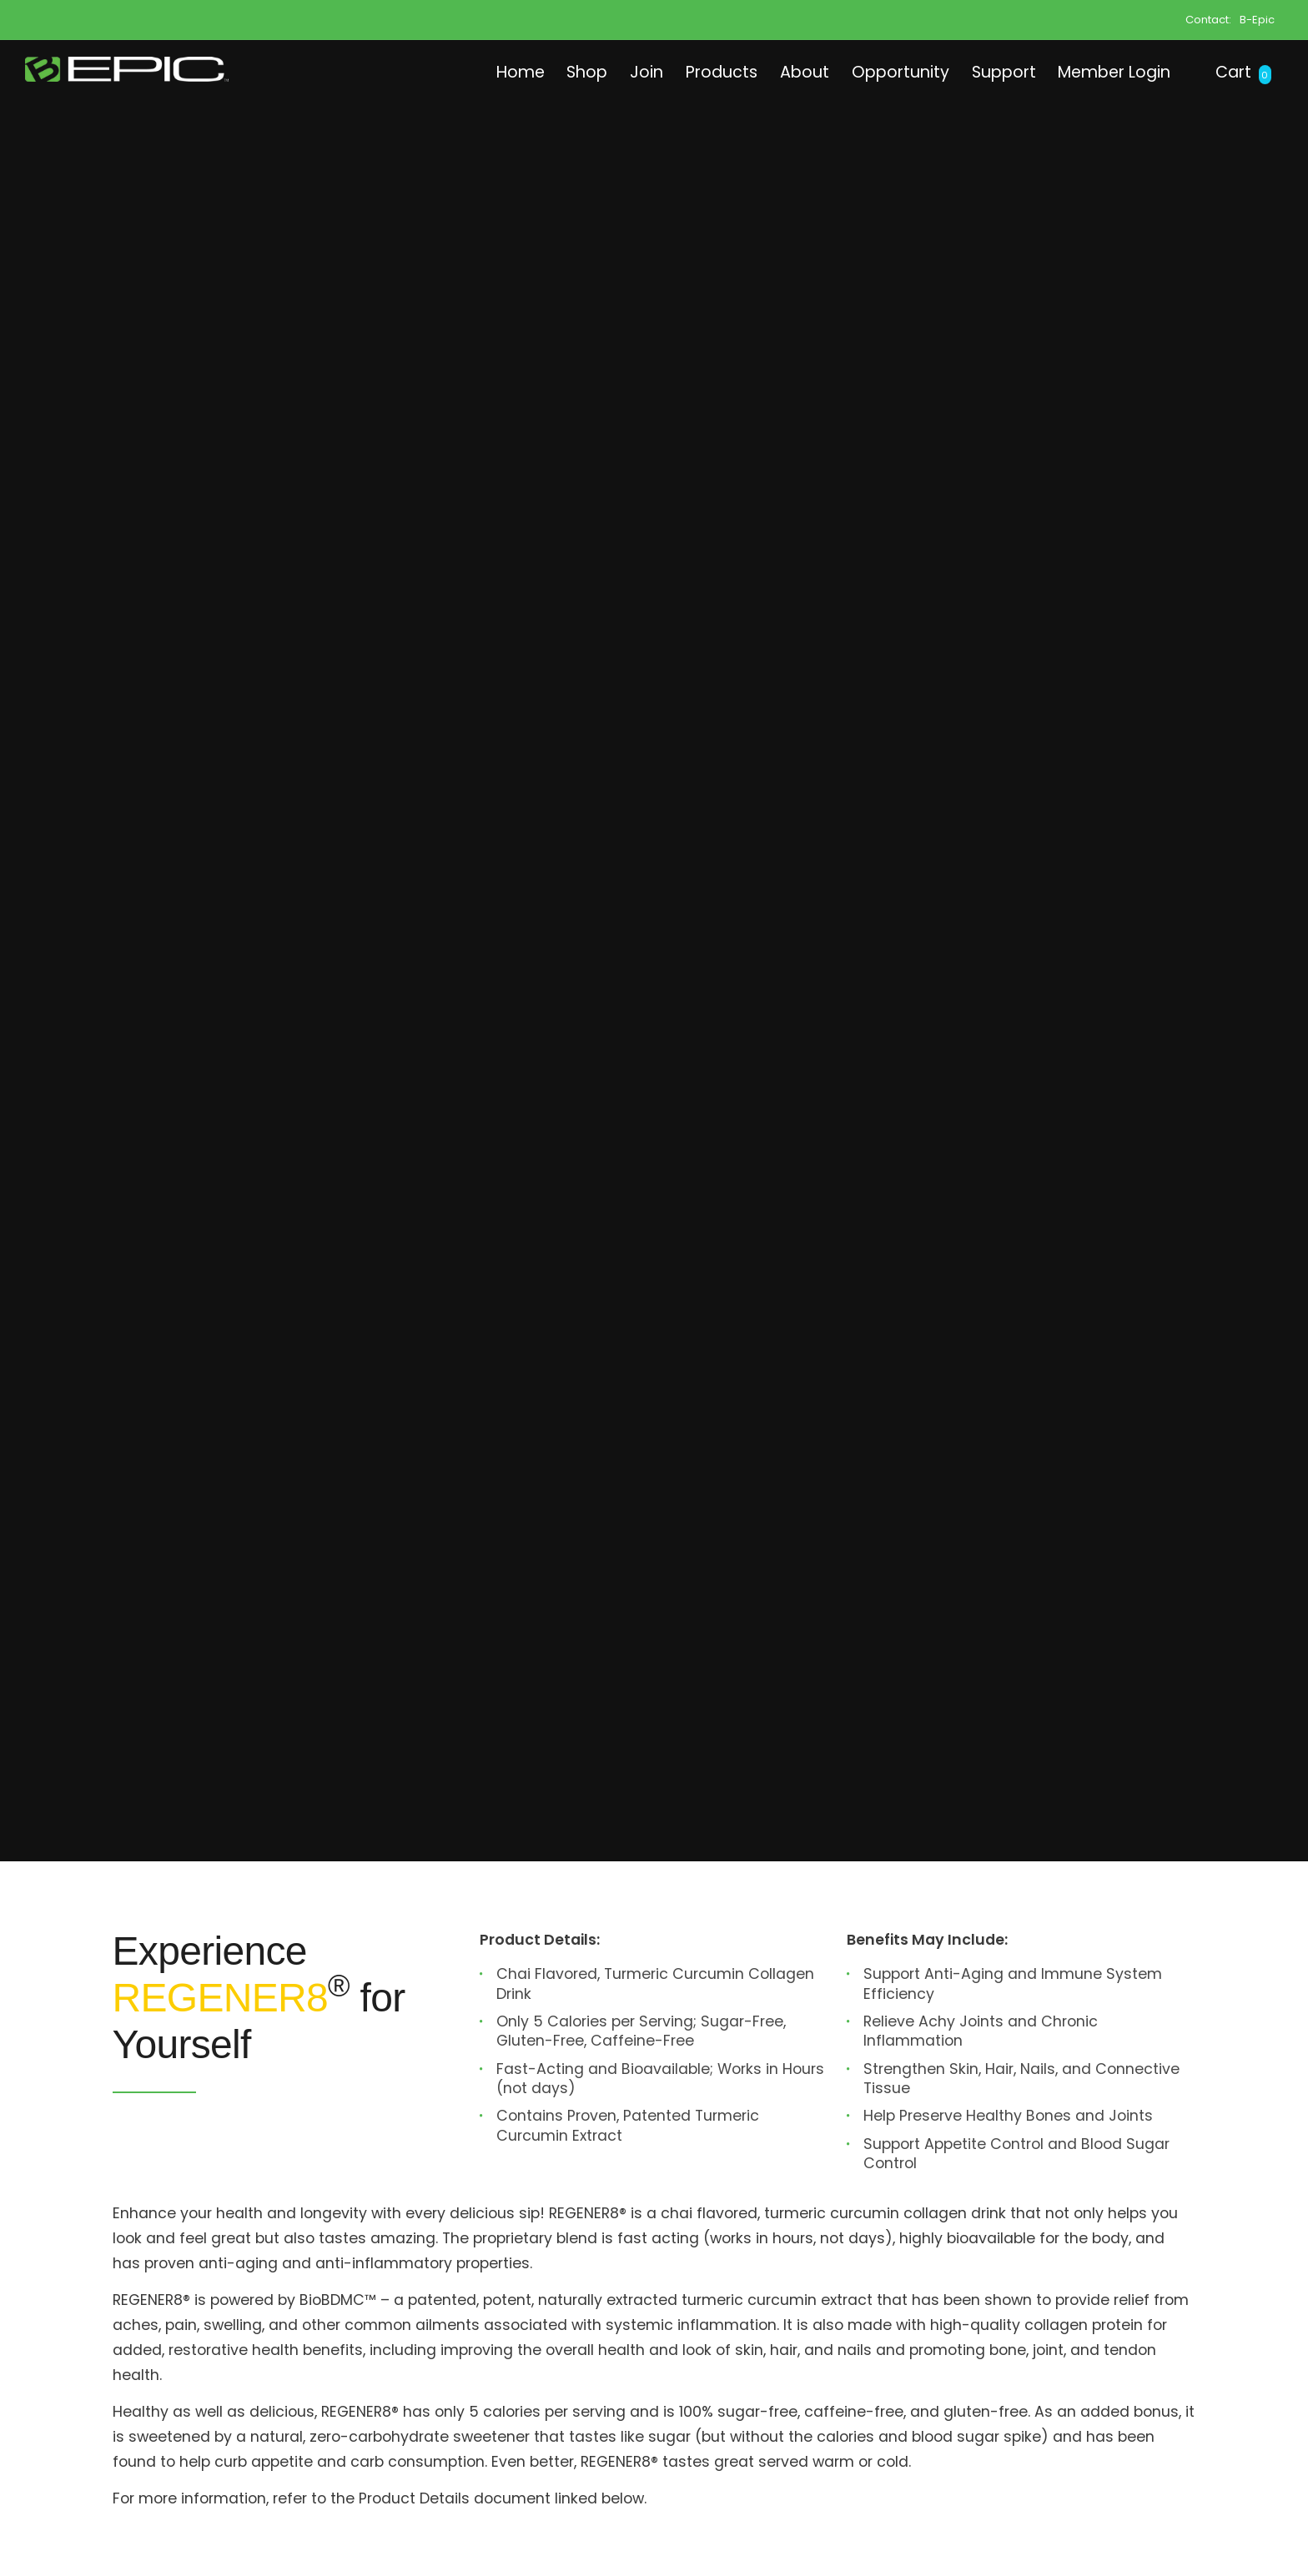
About (775, 71)
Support (985, 71)
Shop (544, 71)
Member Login (1104, 71)
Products (687, 71)
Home (471, 71)
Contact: (1208, 19)
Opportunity (875, 71)
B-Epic (1257, 19)
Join (608, 71)
